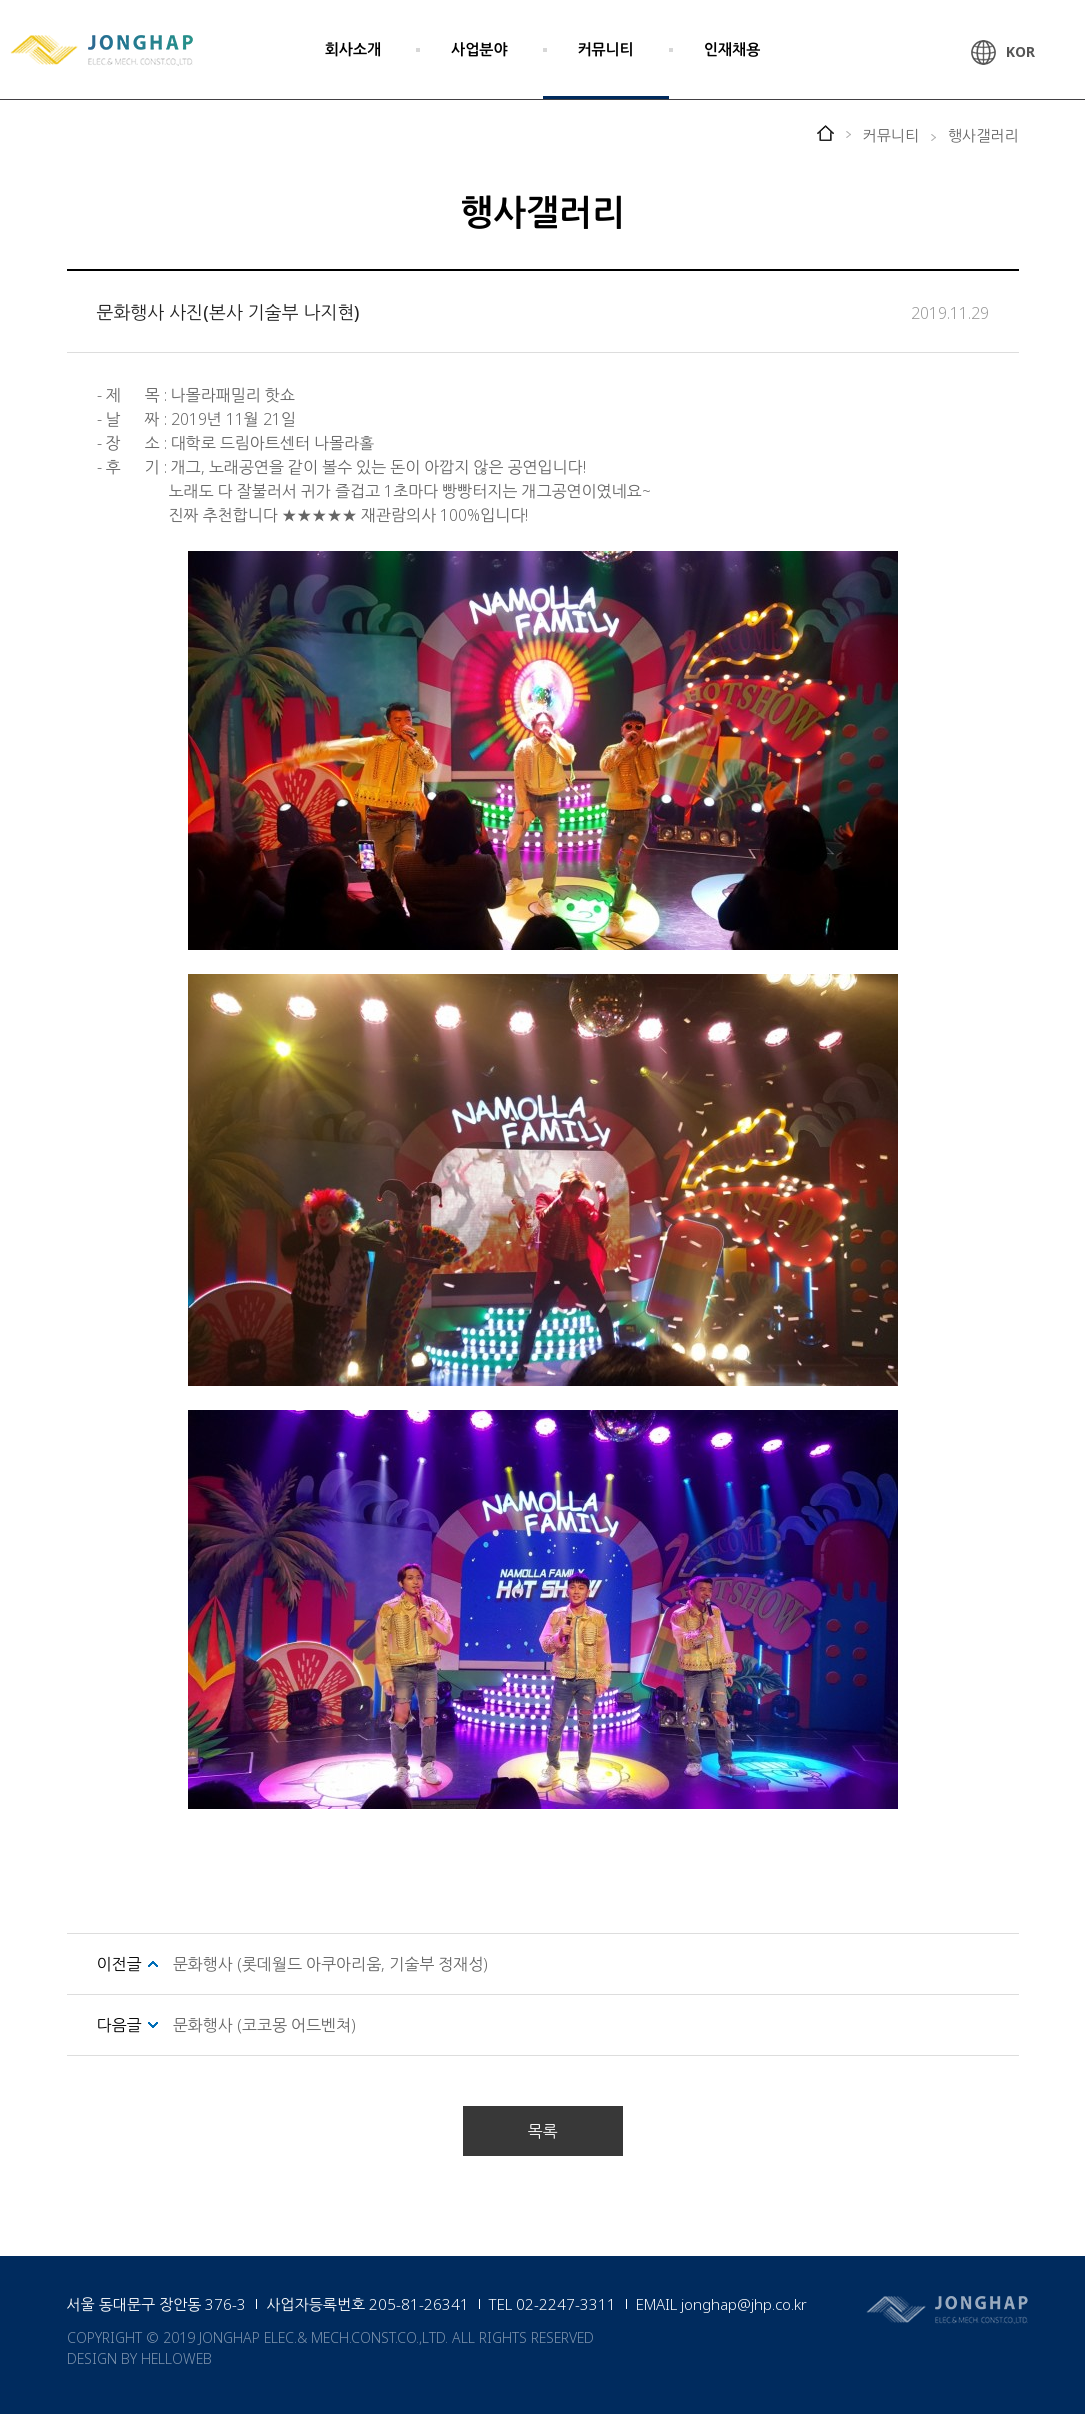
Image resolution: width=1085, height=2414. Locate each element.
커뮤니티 (606, 49)
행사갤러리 (983, 135)
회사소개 (353, 49)
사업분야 (479, 49)
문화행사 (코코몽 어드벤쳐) (264, 2025)
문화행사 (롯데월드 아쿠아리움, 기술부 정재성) (331, 1964)
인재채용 (732, 49)
